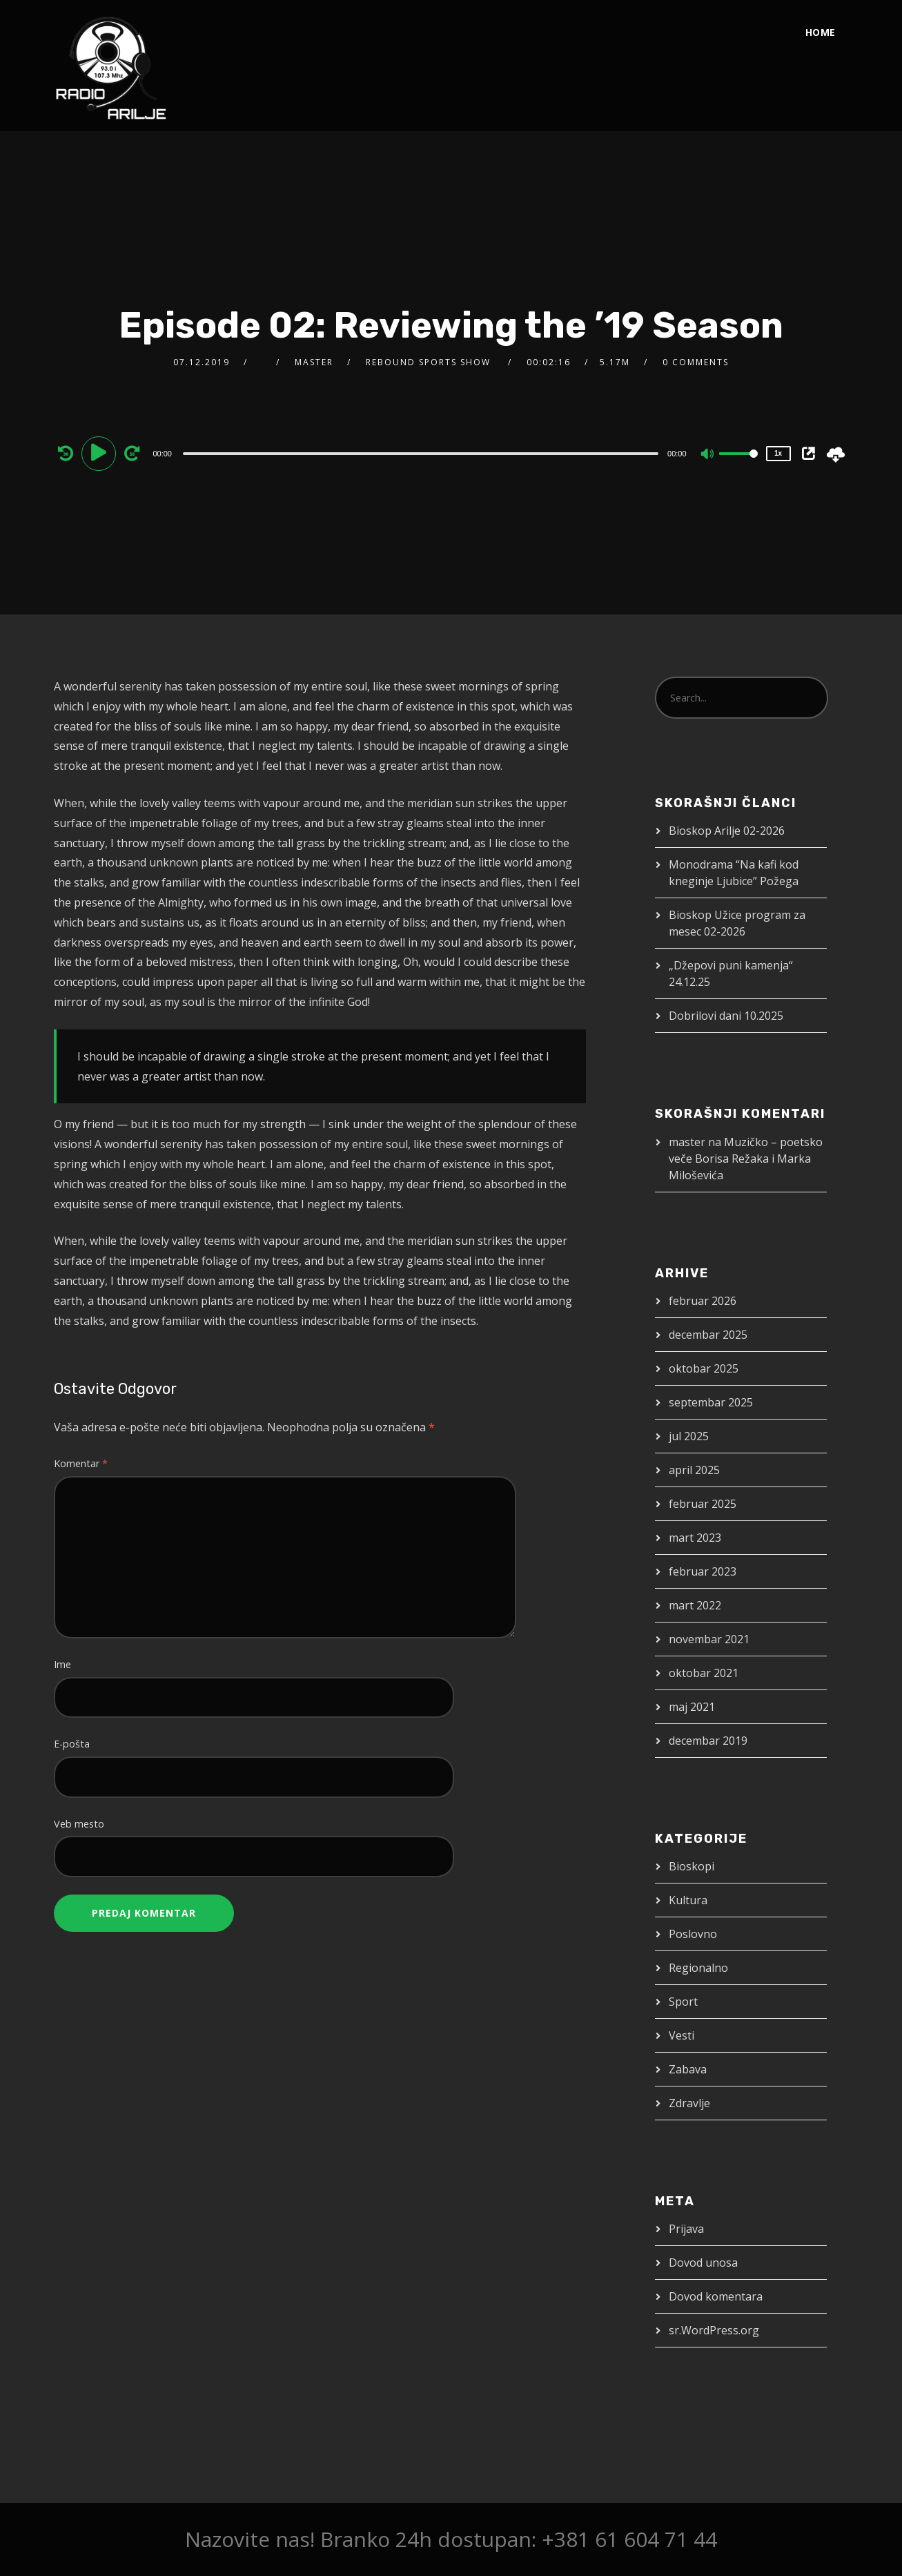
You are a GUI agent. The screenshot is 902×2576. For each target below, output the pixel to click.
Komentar (81, 1463)
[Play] (101, 453)
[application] (422, 453)
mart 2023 (695, 1537)
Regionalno (698, 1967)
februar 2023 (702, 1571)
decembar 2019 (708, 1740)
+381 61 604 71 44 (629, 2539)
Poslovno (693, 1933)
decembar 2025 (708, 1334)
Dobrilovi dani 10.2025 (726, 1015)
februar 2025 (702, 1503)
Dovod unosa (703, 2262)
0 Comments (696, 362)
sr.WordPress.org (714, 2330)
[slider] (420, 453)
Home (820, 32)
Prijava (686, 2228)
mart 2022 (695, 1605)
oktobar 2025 (703, 1368)
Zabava (688, 2069)
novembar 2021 (709, 1639)
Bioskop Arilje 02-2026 (727, 830)
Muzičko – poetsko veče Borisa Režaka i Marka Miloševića (746, 1158)
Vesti (681, 2035)
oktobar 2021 (703, 1673)
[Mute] (708, 455)
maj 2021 (692, 1706)
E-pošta (72, 1743)
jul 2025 (689, 1436)
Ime (62, 1664)
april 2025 (694, 1470)
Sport (683, 2001)
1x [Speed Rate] (778, 453)
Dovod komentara (716, 2296)
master (314, 362)
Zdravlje (689, 2103)
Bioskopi (691, 1866)
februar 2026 (702, 1300)
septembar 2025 (711, 1402)
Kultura (688, 1900)
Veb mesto (79, 1823)
